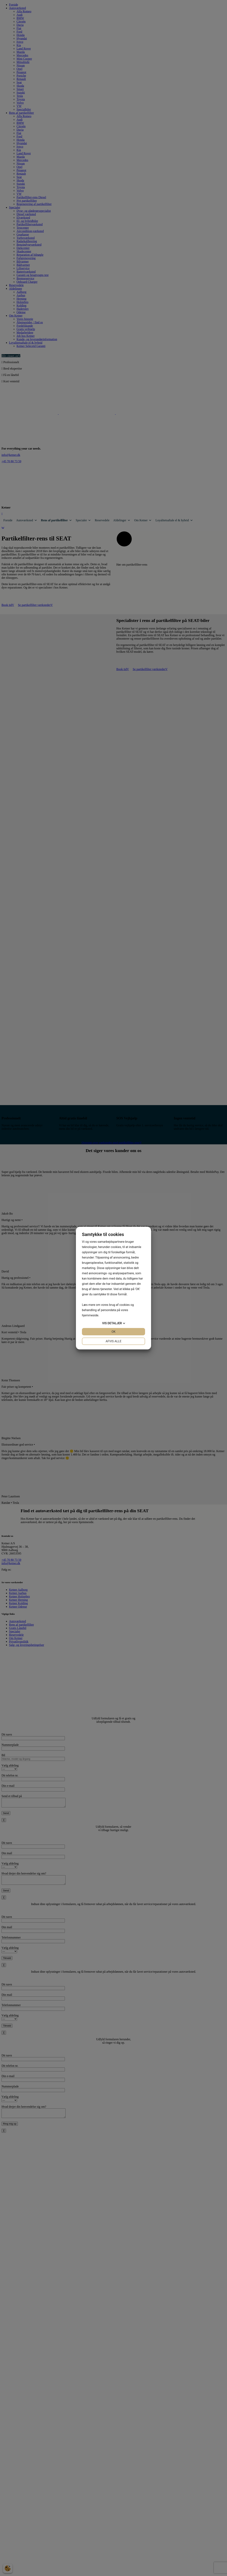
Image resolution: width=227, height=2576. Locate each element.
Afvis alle (113, 1341)
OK (113, 1331)
